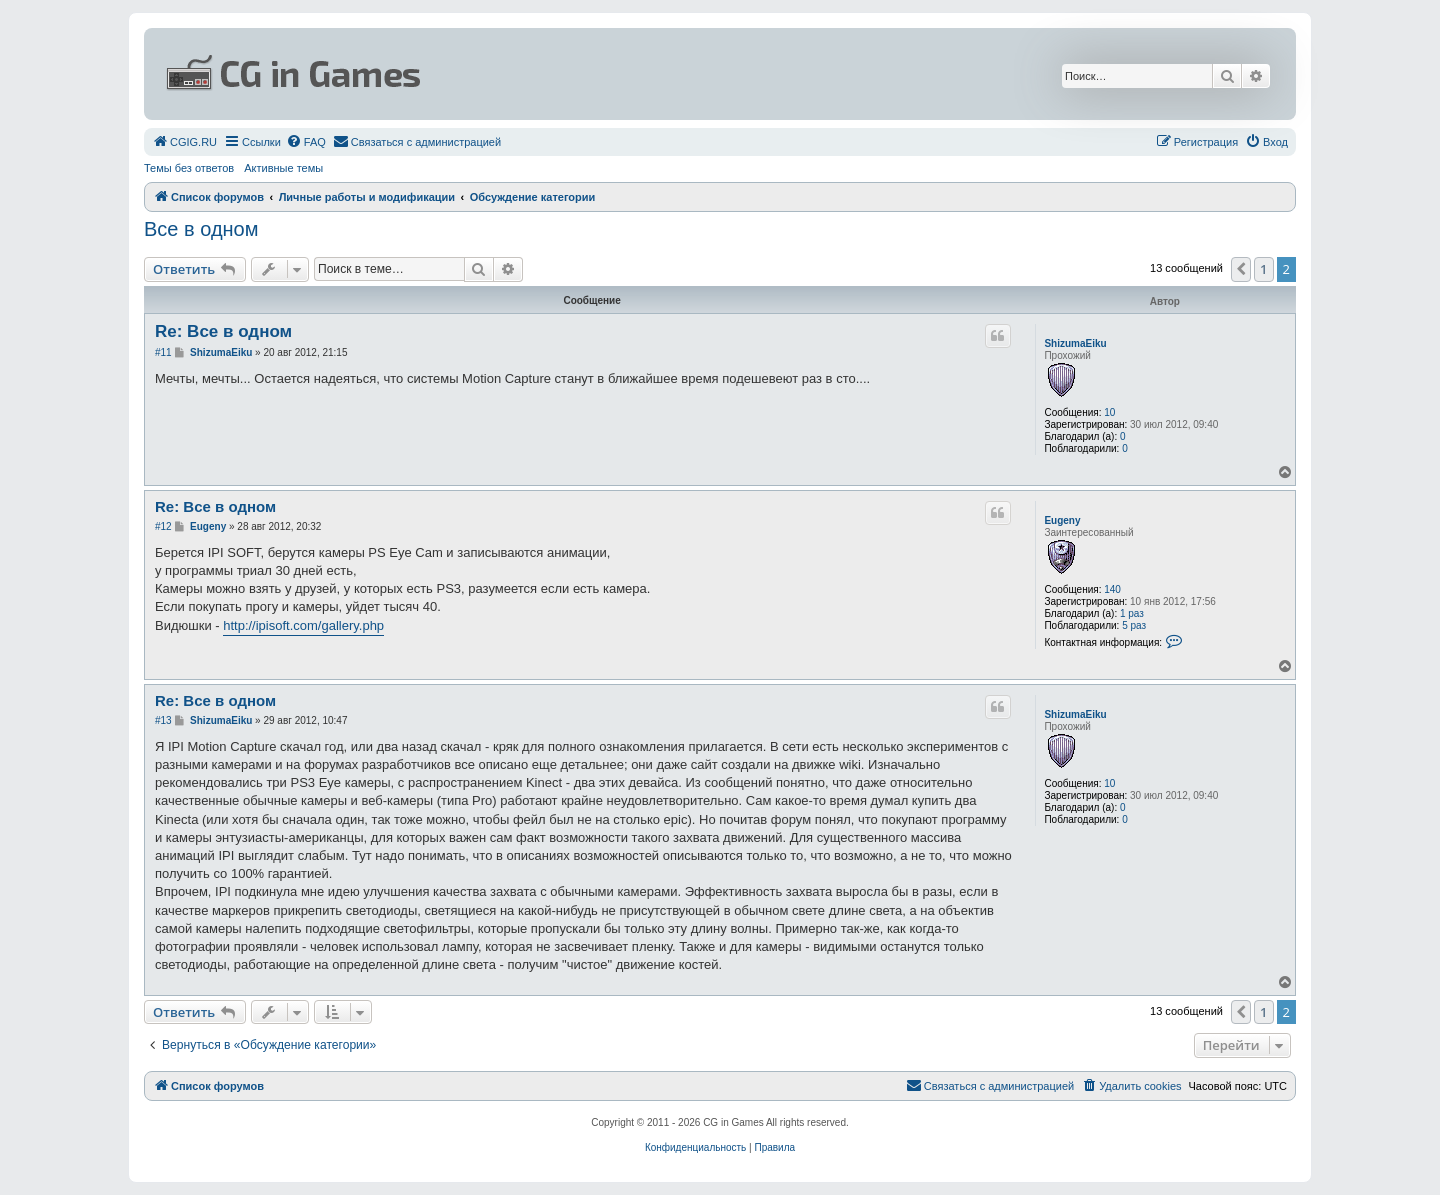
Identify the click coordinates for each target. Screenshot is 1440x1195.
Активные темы (283, 168)
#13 (163, 720)
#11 (163, 352)
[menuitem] (184, 142)
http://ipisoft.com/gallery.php (303, 625)
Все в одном (201, 229)
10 (1109, 412)
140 (1112, 589)
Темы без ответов (189, 168)
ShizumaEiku (1075, 343)
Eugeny (1062, 520)
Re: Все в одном (223, 331)
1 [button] (1263, 269)
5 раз (1134, 625)
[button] (1241, 269)
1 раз (1132, 613)
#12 (163, 526)
